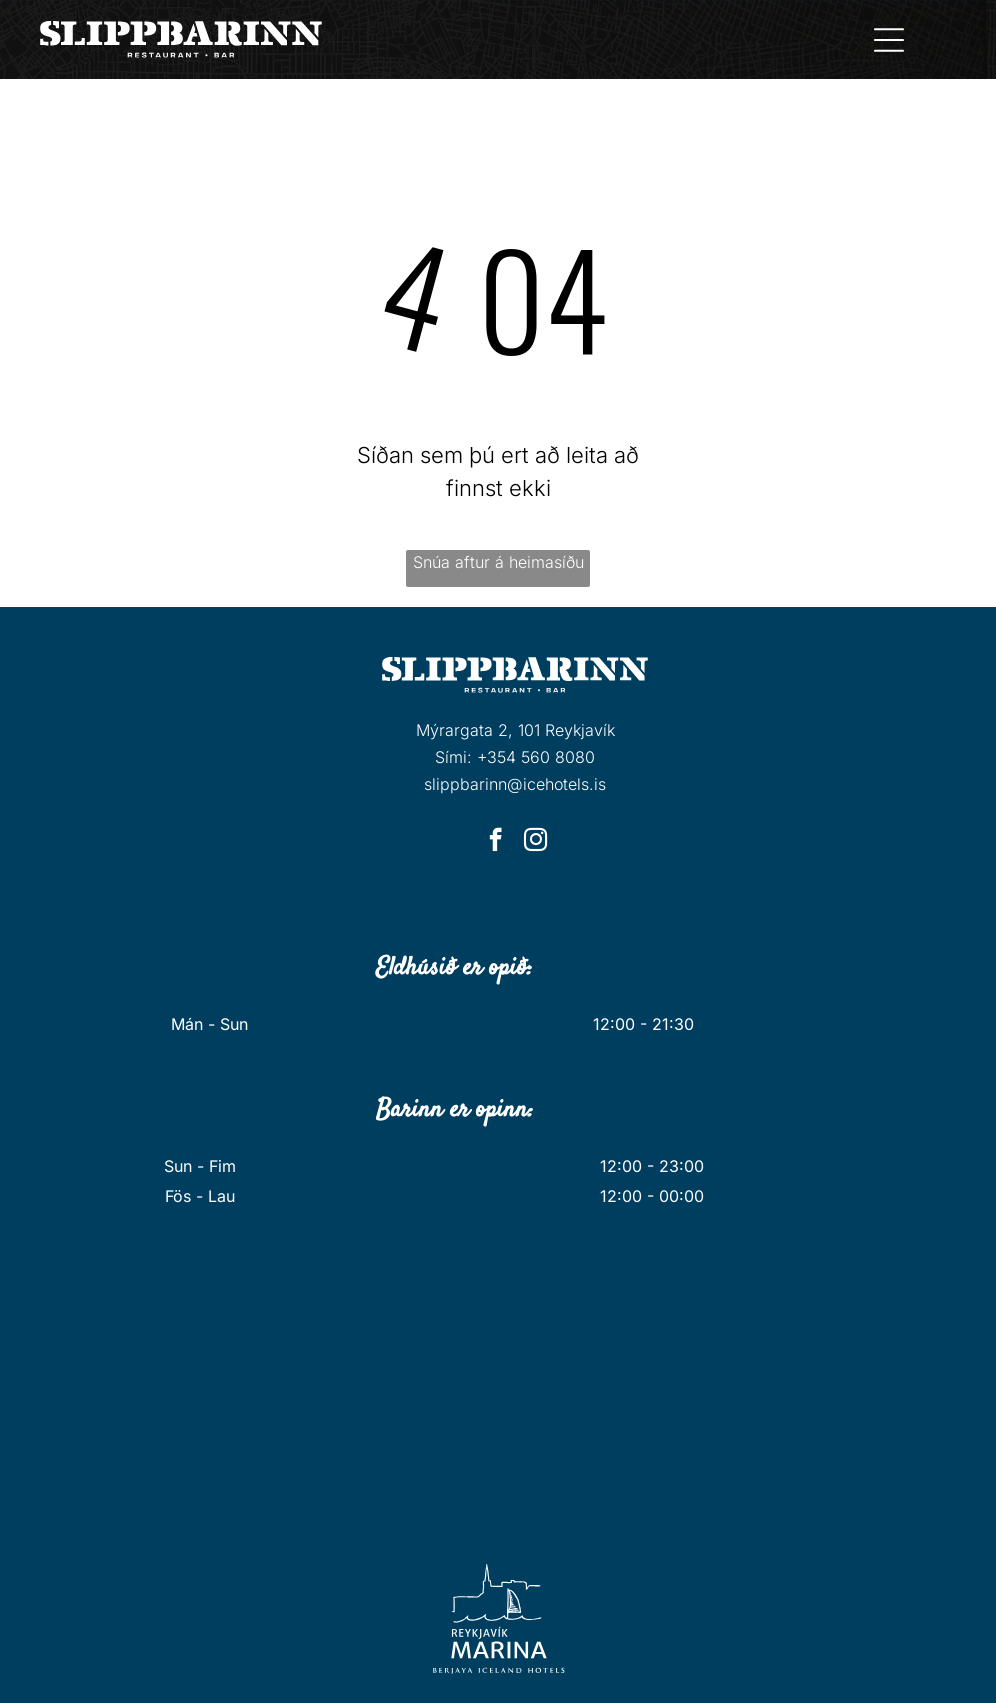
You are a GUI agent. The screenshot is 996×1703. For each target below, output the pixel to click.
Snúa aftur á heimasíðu (498, 562)
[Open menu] (889, 40)
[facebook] (495, 842)
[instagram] (535, 842)
